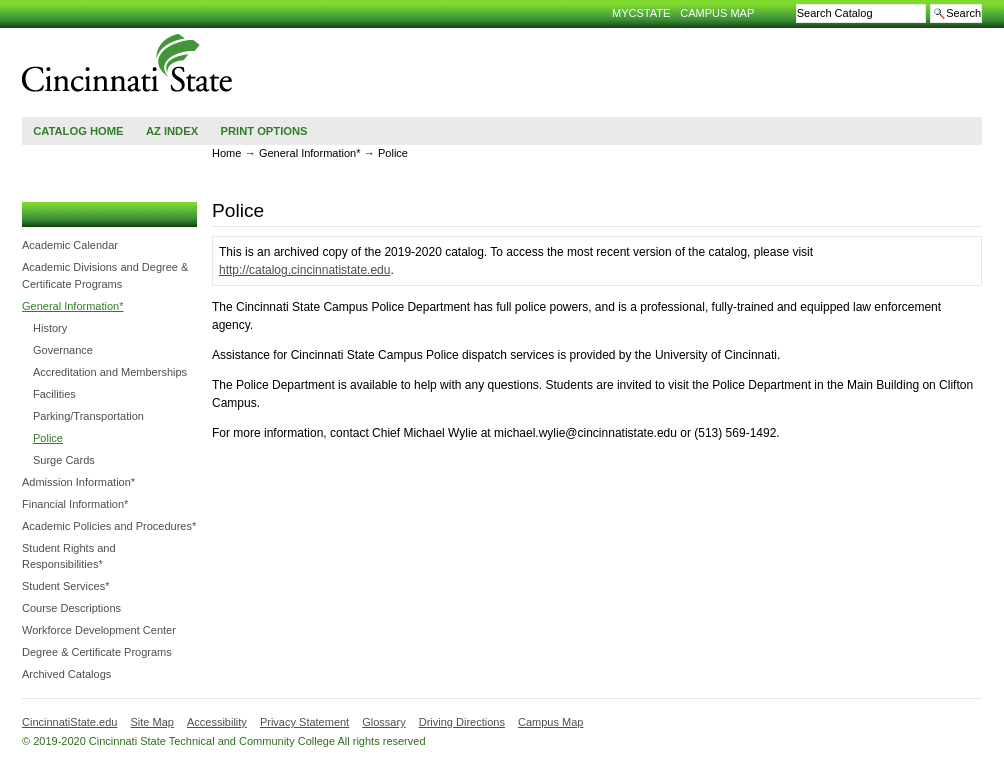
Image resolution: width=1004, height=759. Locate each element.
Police (48, 438)
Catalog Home (78, 131)
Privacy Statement (304, 722)
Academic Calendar (70, 245)
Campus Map (717, 13)
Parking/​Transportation (88, 416)
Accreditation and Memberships (110, 372)
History (50, 328)
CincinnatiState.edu (69, 722)
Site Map (151, 722)
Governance (63, 350)
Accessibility (217, 722)
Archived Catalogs (66, 674)
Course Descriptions (71, 608)
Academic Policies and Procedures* (109, 526)
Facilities (54, 394)
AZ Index (172, 131)
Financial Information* (75, 504)
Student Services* (65, 586)
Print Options (263, 131)
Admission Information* (78, 482)
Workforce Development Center (99, 630)
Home (226, 153)
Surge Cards (64, 460)
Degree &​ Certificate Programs (97, 652)
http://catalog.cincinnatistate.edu (304, 270)
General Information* (73, 306)
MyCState (641, 13)
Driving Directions (462, 722)
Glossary (383, 722)
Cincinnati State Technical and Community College (127, 62)
